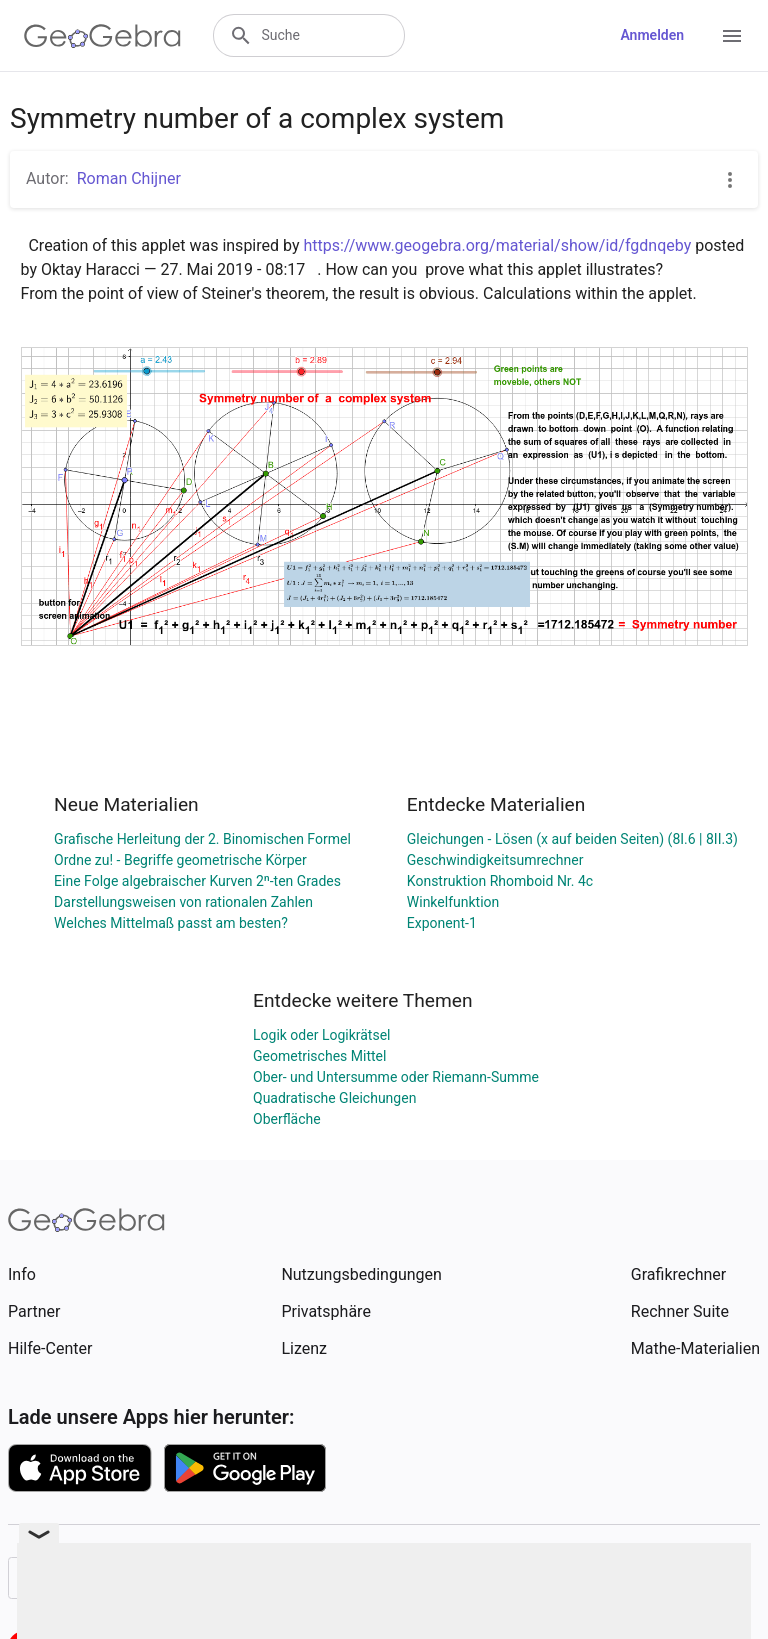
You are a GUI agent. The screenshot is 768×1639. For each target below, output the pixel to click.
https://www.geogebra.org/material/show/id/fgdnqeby (497, 245)
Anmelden (652, 35)
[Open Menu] (732, 36)
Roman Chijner (129, 178)
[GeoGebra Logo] (102, 36)
